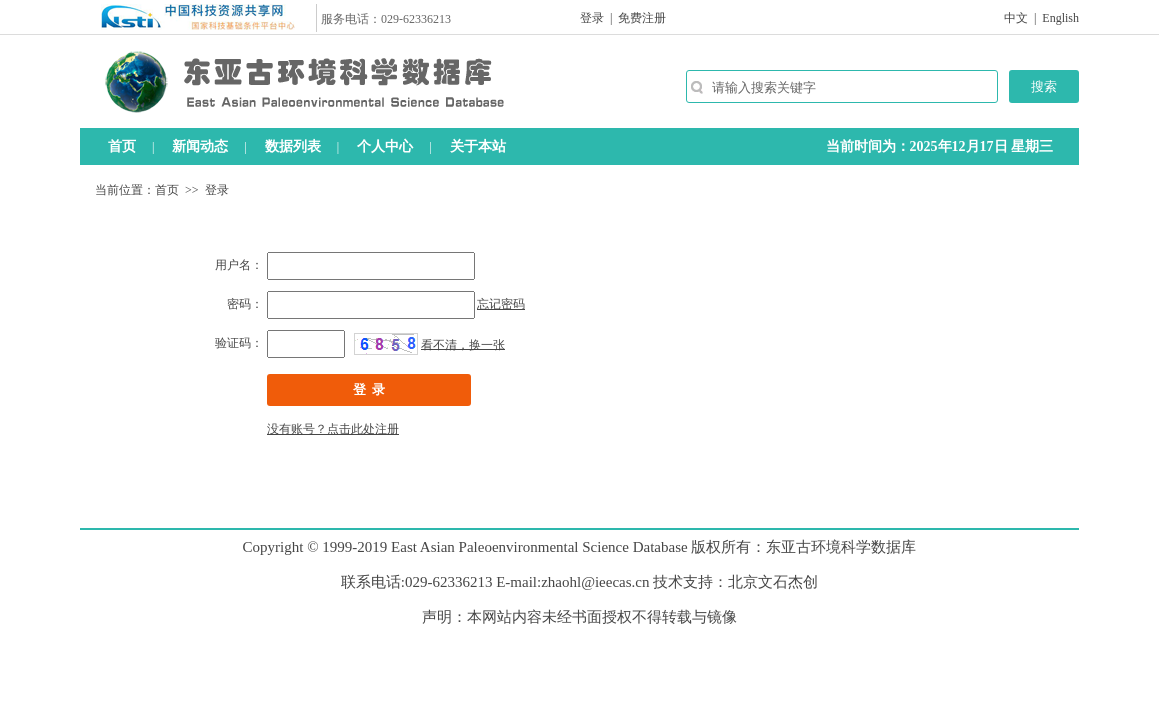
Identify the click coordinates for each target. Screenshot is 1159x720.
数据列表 (293, 146)
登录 (592, 18)
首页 (122, 146)
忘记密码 (501, 304)
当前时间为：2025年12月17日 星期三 (940, 146)
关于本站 (478, 146)
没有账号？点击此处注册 (333, 429)
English (1060, 18)
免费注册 (642, 18)
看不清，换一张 (463, 344)
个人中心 (385, 146)
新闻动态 (200, 146)
